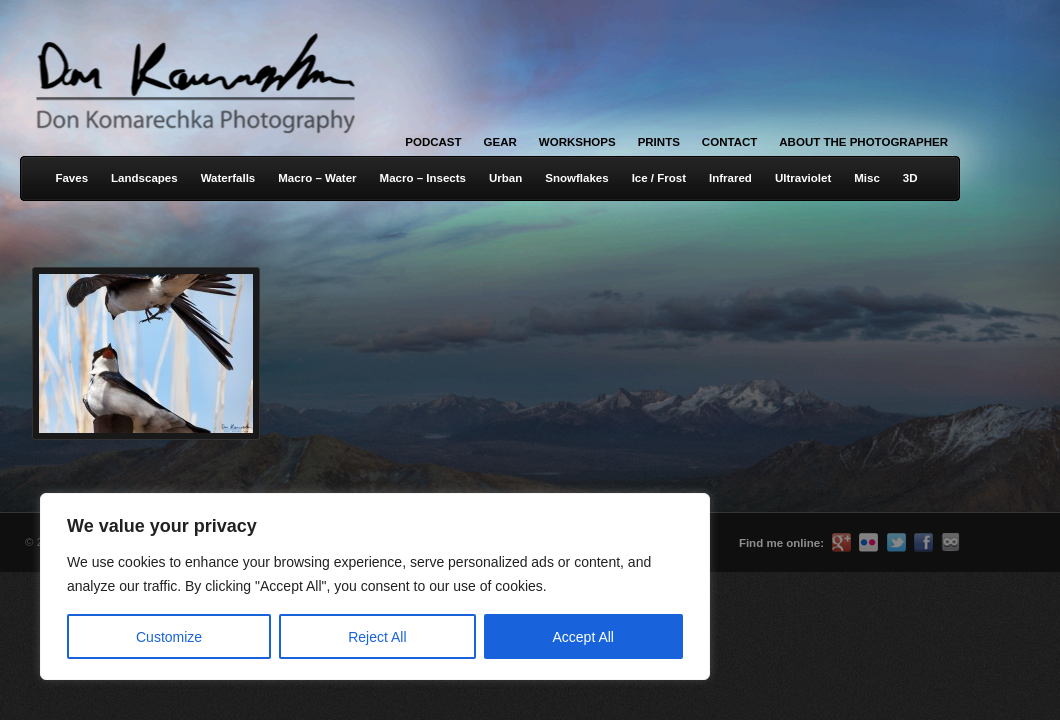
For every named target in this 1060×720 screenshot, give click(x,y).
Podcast (433, 142)
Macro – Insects (423, 178)
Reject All (377, 637)
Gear (500, 142)
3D (910, 178)
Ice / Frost (659, 178)
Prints (659, 142)
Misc (867, 178)
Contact (729, 142)
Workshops (577, 142)
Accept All (583, 637)
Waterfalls (228, 178)
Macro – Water (317, 178)
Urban (505, 178)
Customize (169, 637)
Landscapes (144, 178)
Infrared (730, 178)
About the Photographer (863, 142)
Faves (71, 178)
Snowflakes (576, 178)
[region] (260, 586)
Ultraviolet (803, 178)
